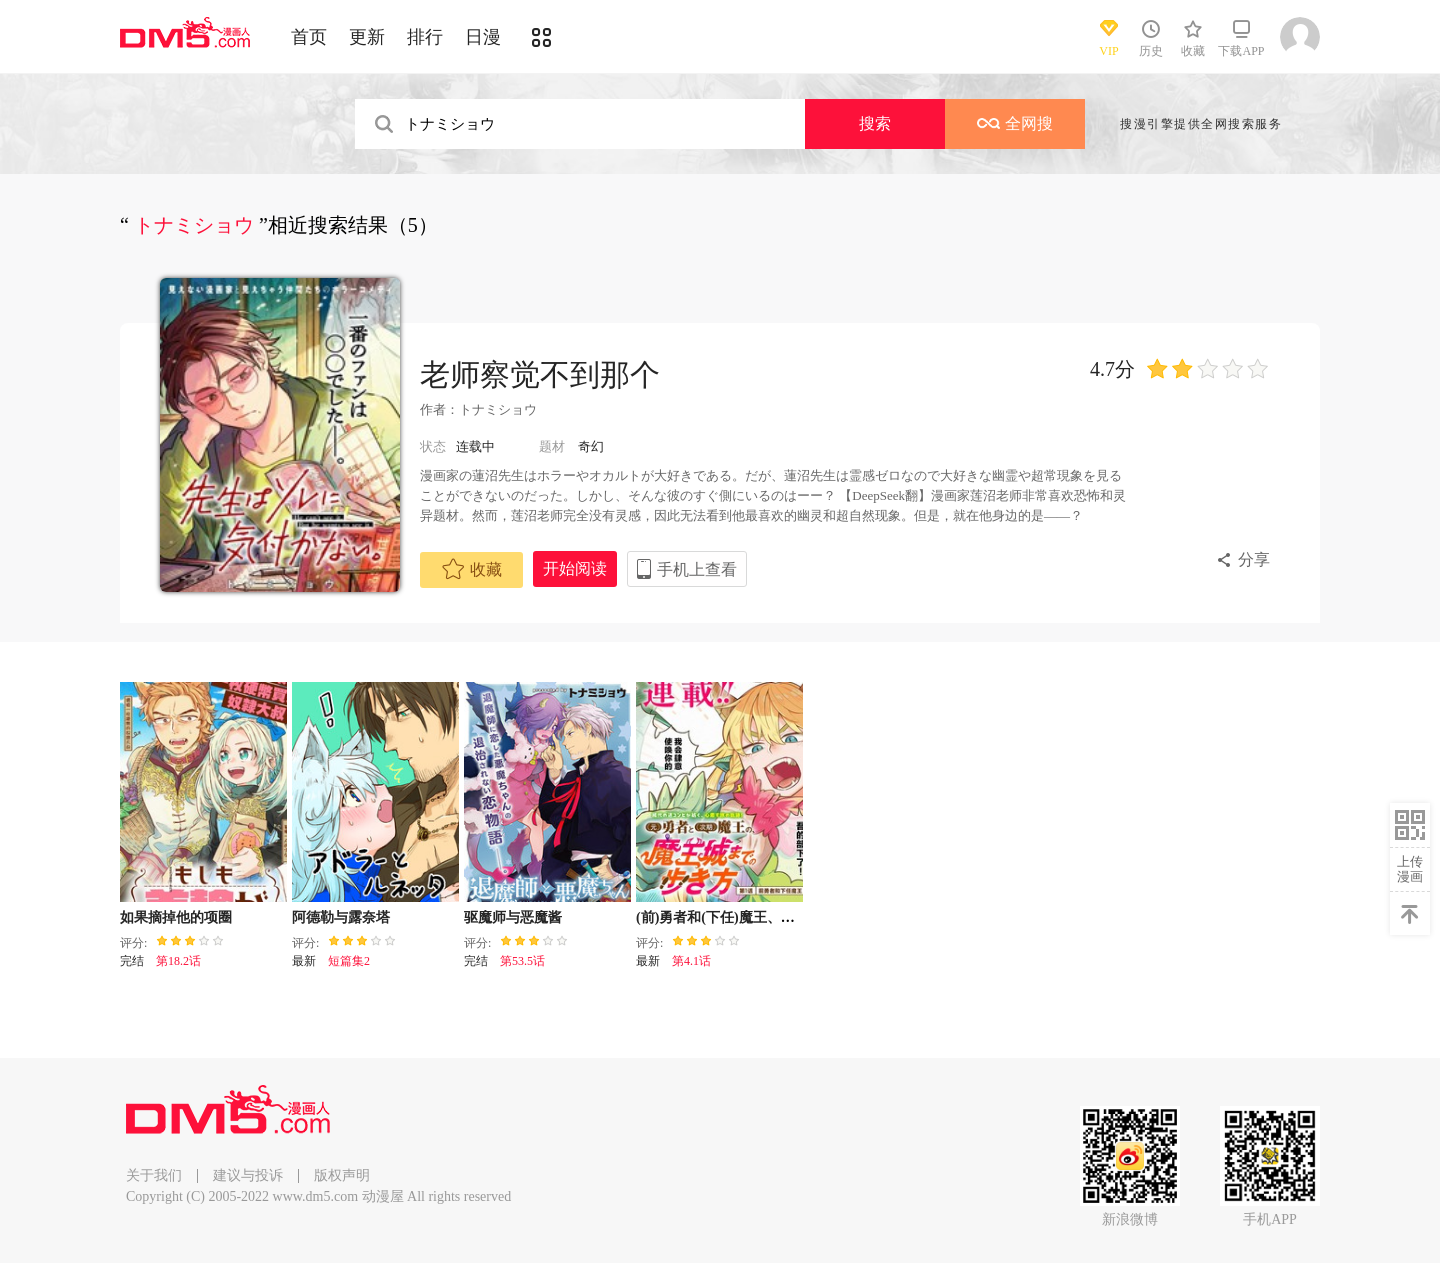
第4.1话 (691, 961)
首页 (309, 37)
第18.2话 (178, 961)
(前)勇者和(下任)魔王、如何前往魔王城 (757, 917)
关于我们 (154, 1175)
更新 (367, 37)
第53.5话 (522, 961)
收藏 (472, 569)
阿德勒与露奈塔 (341, 917)
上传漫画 (1410, 869)
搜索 (875, 123)
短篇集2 (349, 961)
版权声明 (342, 1175)
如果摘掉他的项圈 (176, 917)
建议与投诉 (248, 1175)
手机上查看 (697, 569)
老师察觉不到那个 (540, 374)
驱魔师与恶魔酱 (513, 917)
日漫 (483, 37)
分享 (1254, 559)
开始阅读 (575, 568)
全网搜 (1015, 123)
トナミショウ (498, 409)
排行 (425, 37)
